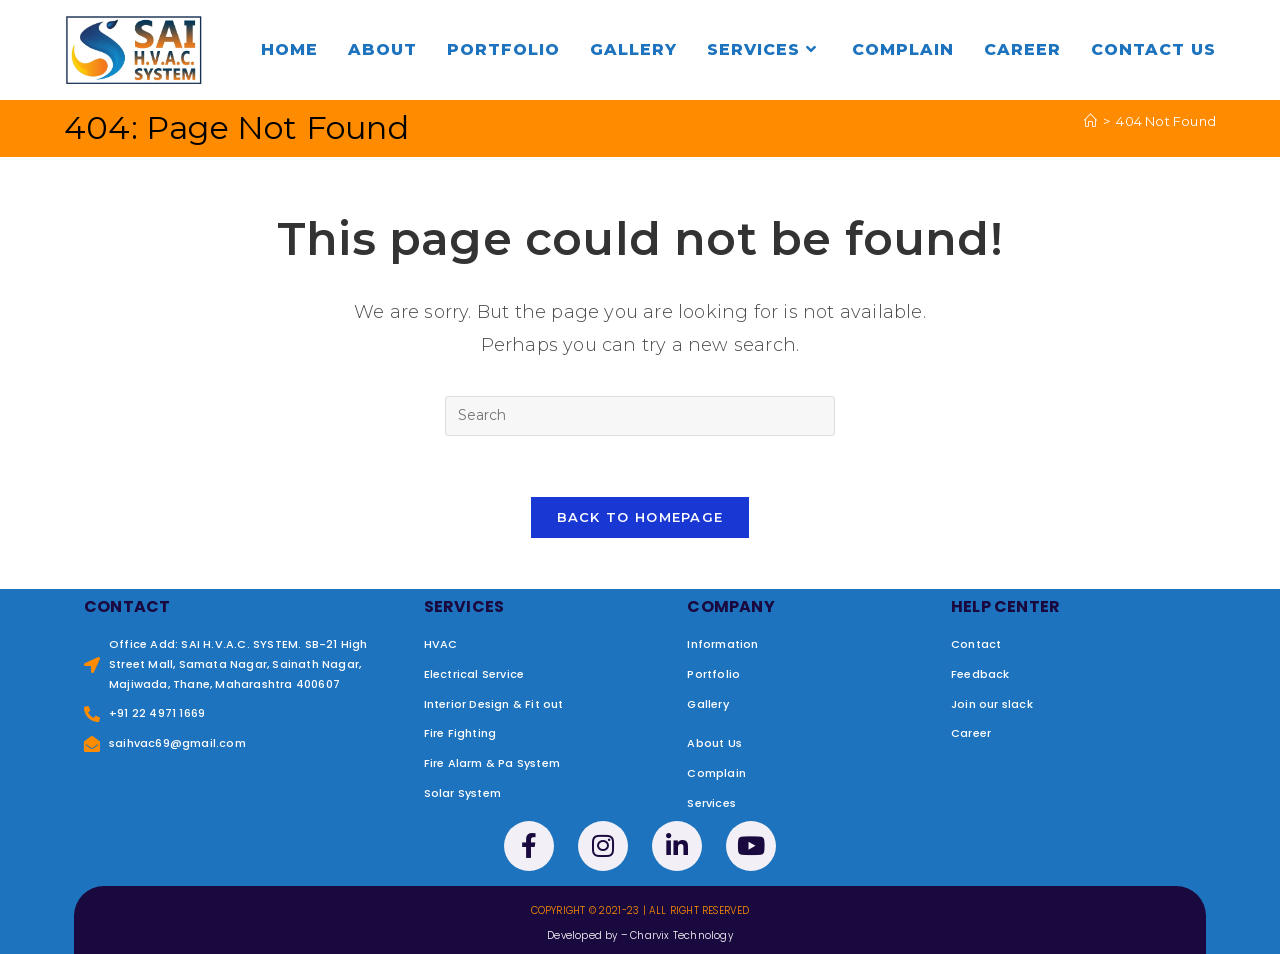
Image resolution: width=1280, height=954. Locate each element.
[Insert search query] (640, 416)
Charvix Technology (681, 935)
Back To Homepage (640, 517)
